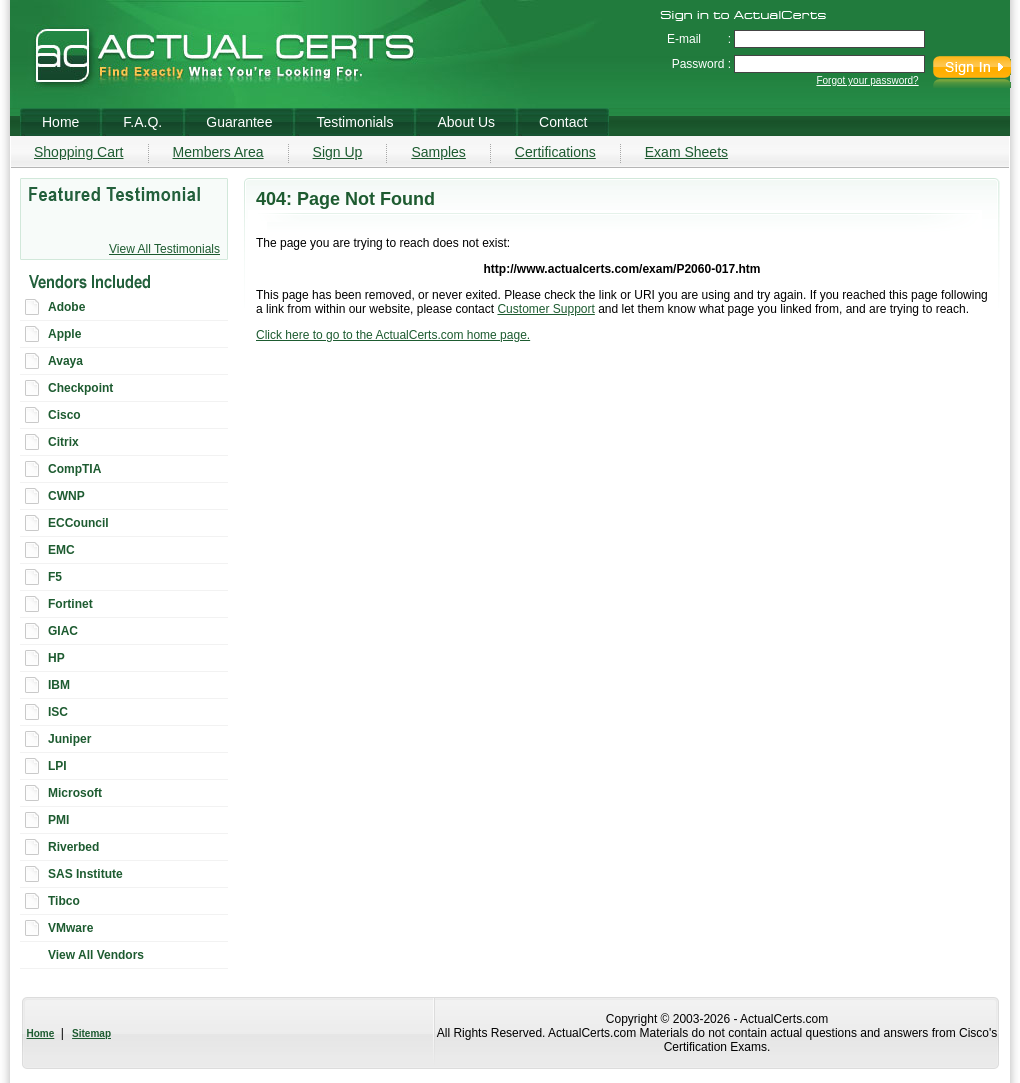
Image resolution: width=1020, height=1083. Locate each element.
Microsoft (75, 793)
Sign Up (338, 152)
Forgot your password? (867, 80)
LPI (57, 766)
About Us (466, 122)
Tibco (64, 901)
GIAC (63, 631)
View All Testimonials (164, 249)
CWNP (66, 496)
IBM (59, 685)
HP (56, 658)
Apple (64, 334)
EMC (61, 550)
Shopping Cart (79, 152)
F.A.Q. (142, 122)
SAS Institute (85, 874)
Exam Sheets (686, 152)
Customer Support (545, 309)
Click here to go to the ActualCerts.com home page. (393, 335)
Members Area (218, 152)
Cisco (64, 415)
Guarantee (239, 122)
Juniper (69, 739)
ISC (58, 712)
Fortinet (70, 604)
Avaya (65, 361)
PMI (58, 820)
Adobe (66, 307)
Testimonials (354, 122)
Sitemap (91, 1033)
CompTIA (74, 469)
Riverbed (73, 847)
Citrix (63, 442)
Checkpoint (80, 388)
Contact (563, 122)
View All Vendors (96, 955)
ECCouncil (78, 523)
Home (41, 1033)
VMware (70, 928)
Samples (438, 152)
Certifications (555, 152)
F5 (55, 577)
